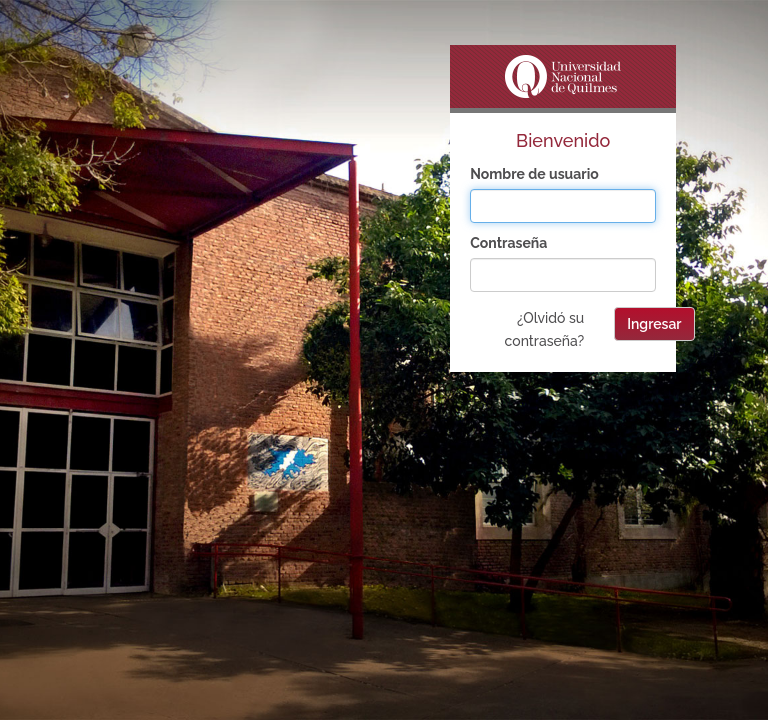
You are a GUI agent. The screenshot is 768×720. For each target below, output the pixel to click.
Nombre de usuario (534, 174)
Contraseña (508, 243)
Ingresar (654, 324)
